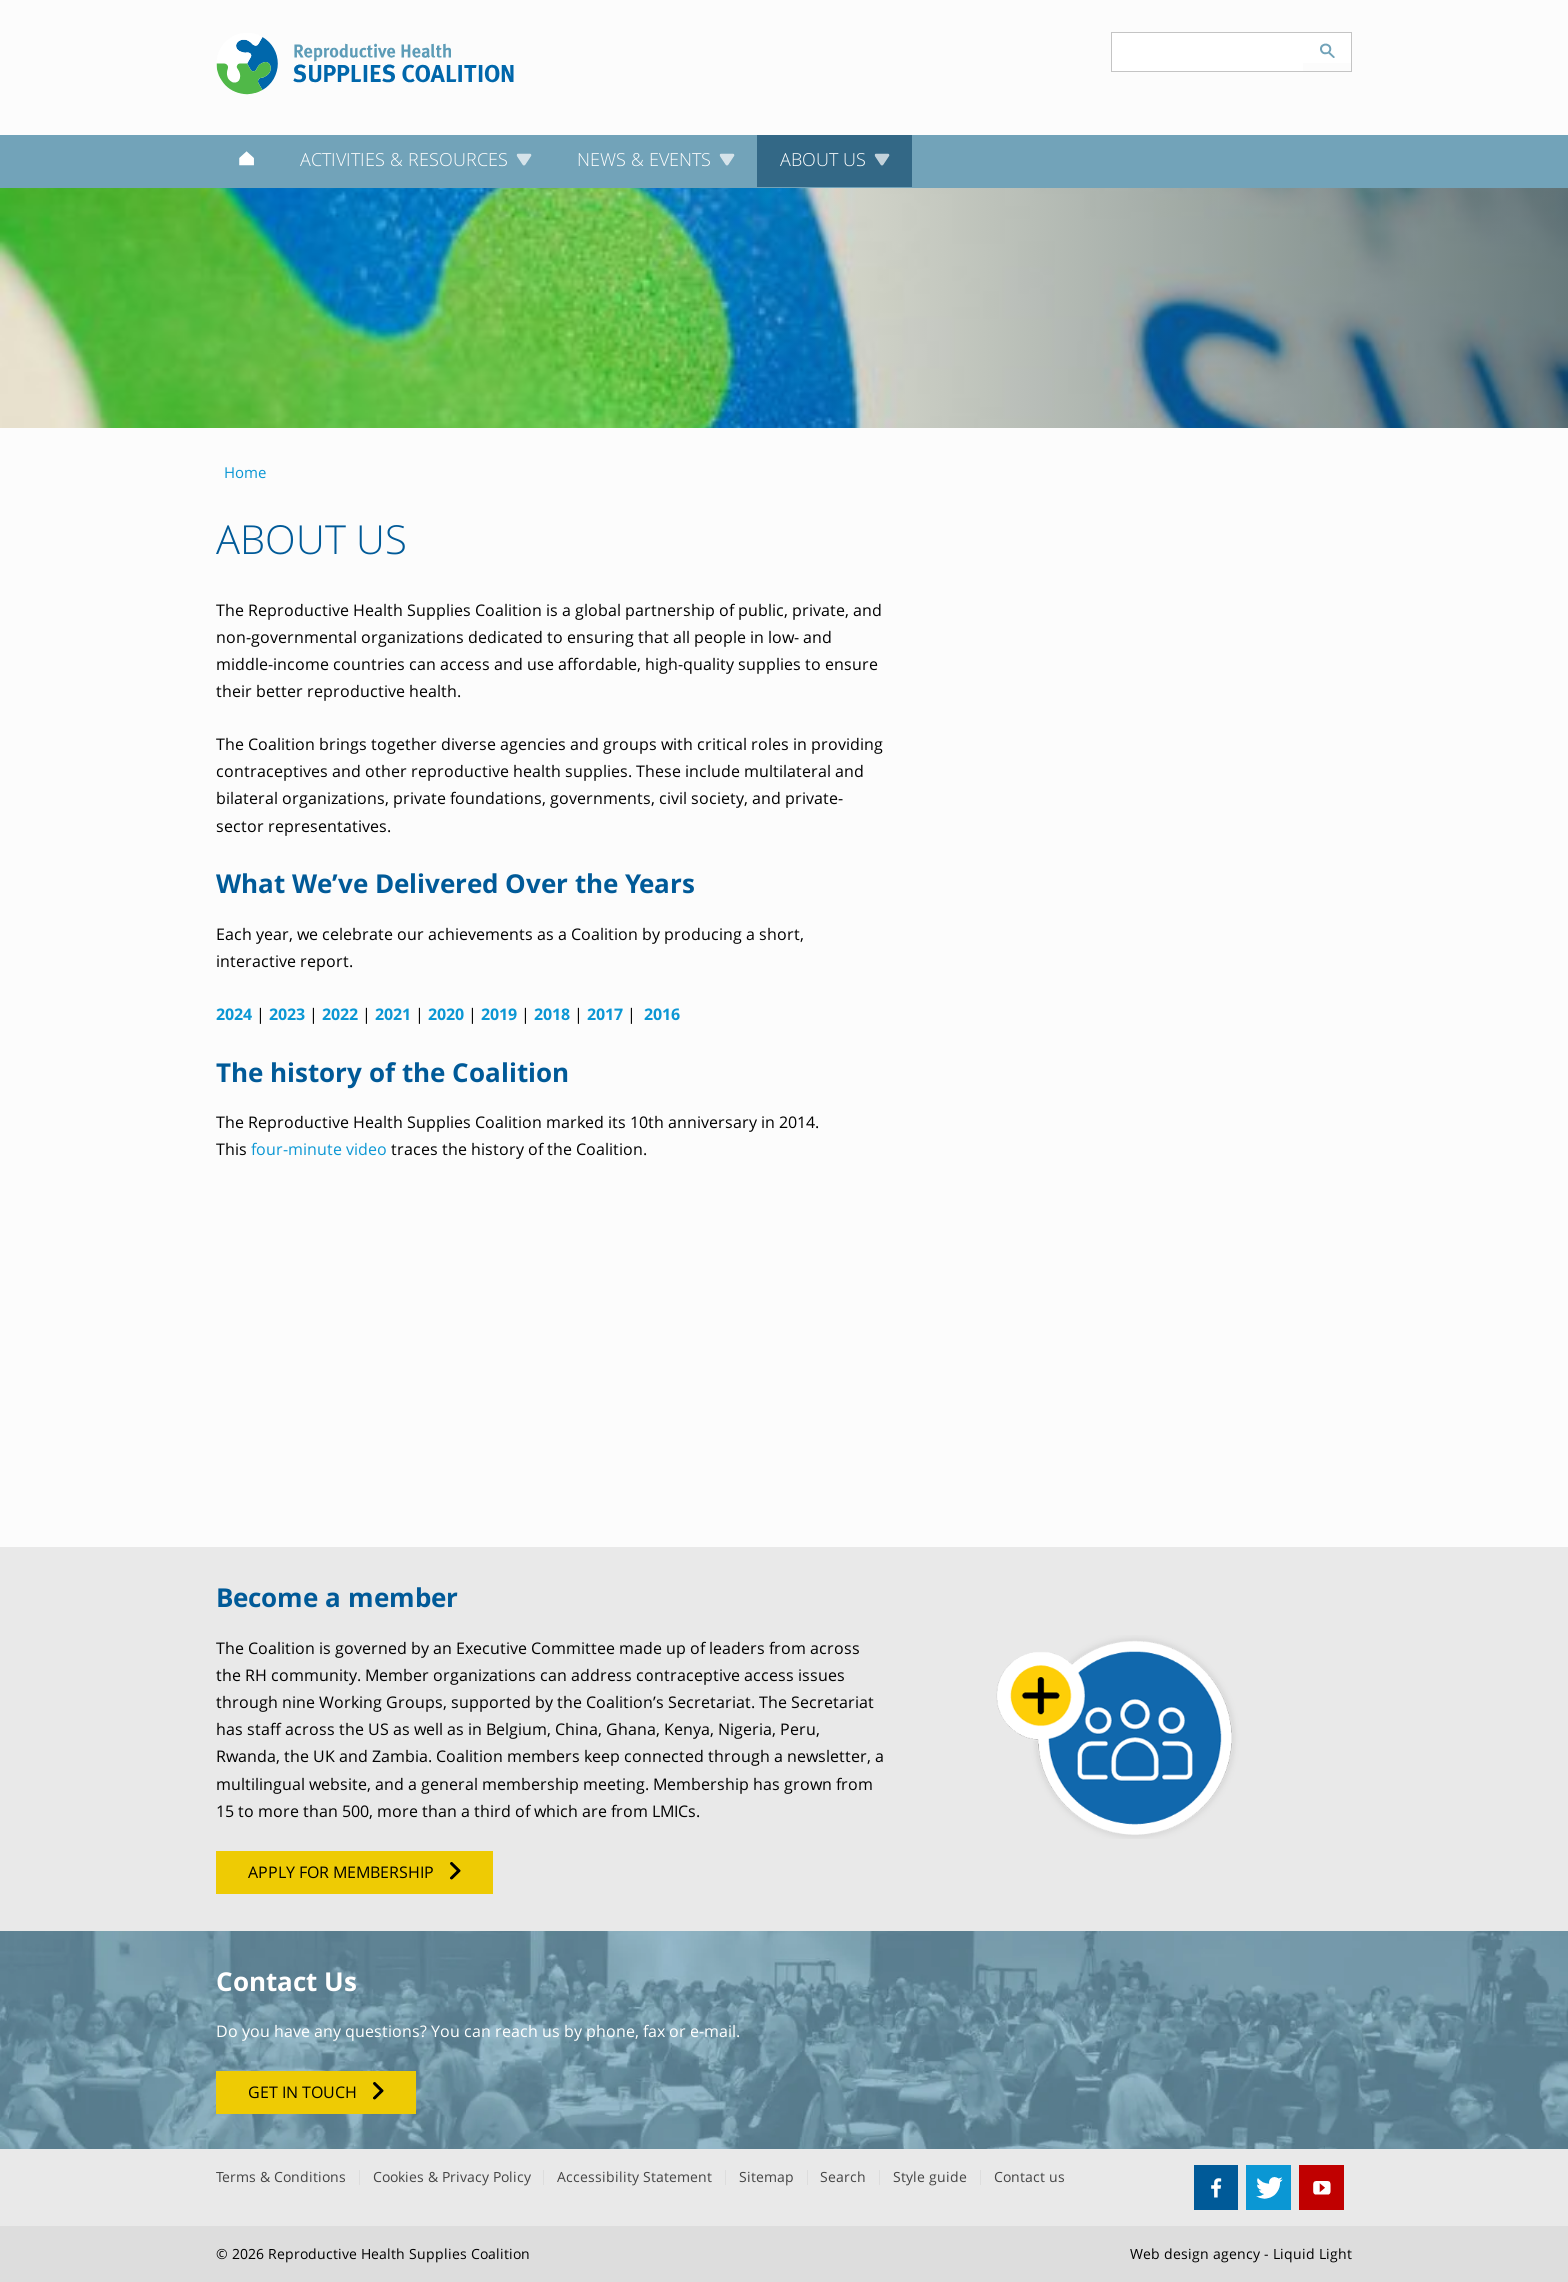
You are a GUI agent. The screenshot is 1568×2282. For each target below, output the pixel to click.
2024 (234, 1014)
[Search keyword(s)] (1208, 52)
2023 (287, 1014)
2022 (340, 1014)
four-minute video (319, 1149)
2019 (499, 1014)
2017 (605, 1014)
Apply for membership (341, 1872)
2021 (393, 1014)
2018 (552, 1014)
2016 (662, 1014)
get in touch (302, 2092)
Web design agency (1195, 2253)
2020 (446, 1014)
